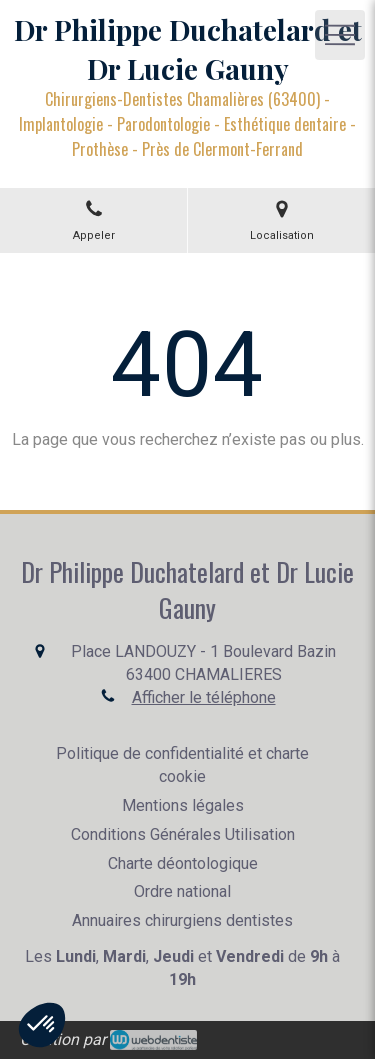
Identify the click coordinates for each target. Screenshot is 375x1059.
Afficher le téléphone (204, 697)
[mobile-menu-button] (340, 35)
